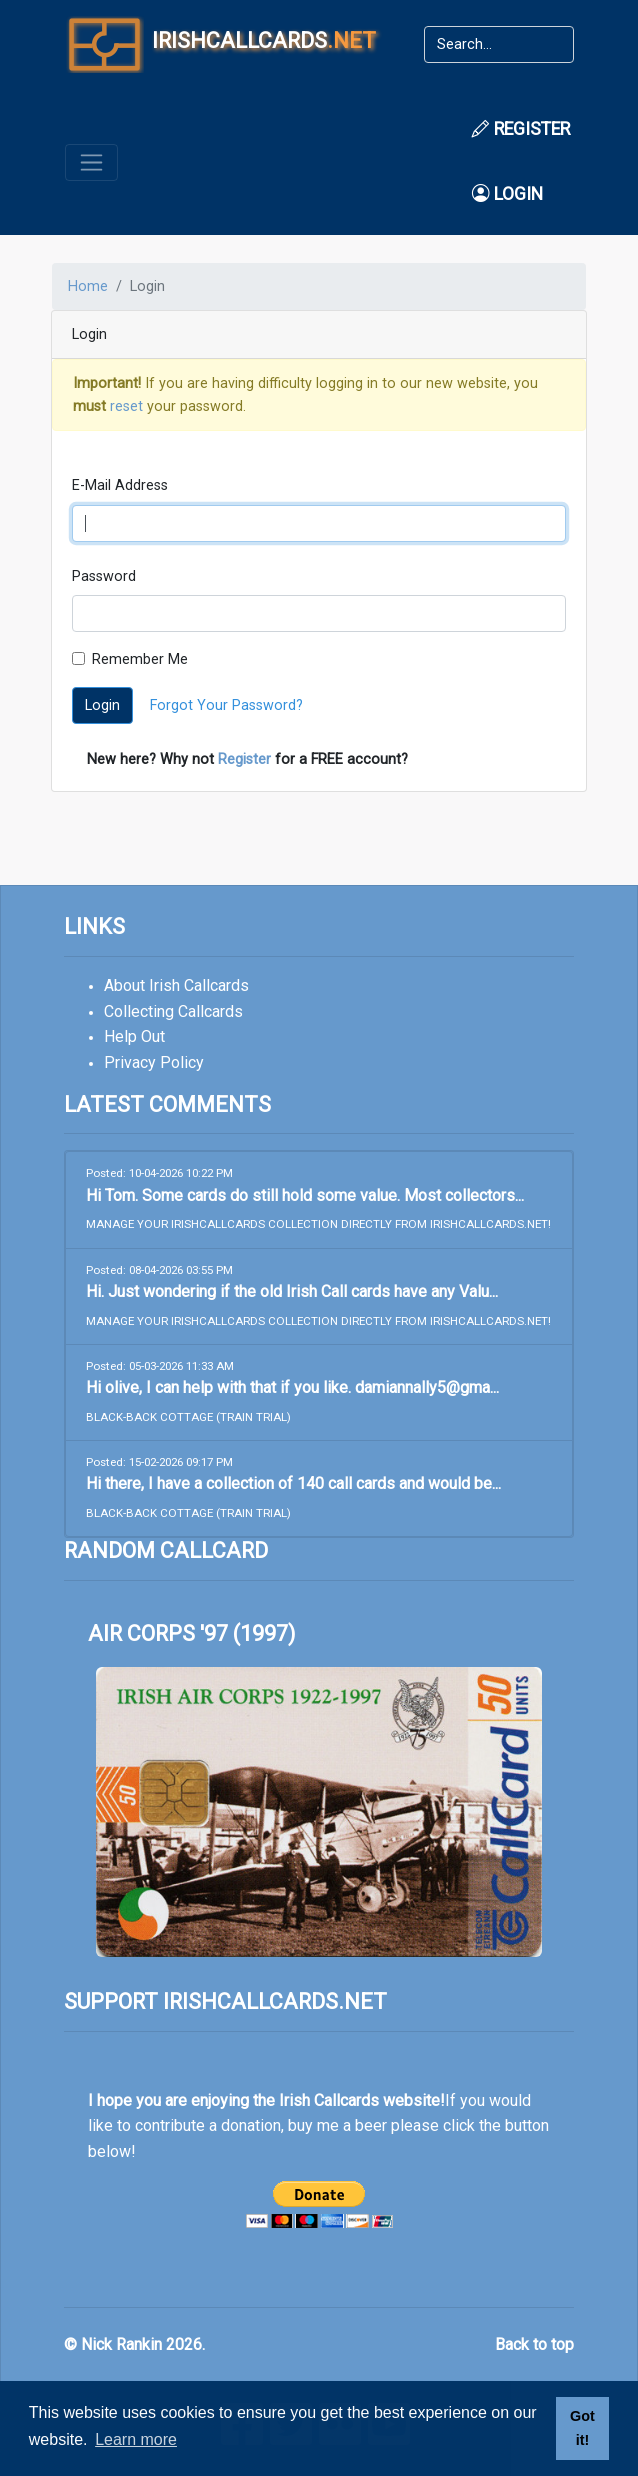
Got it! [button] (582, 2428)
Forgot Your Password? (226, 705)
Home (88, 286)
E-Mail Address (120, 485)
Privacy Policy (154, 1062)
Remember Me (140, 659)
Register (521, 129)
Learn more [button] (136, 2439)
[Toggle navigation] (91, 162)
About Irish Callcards (176, 985)
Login (507, 194)
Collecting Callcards (173, 1011)
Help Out (134, 1036)
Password (104, 576)
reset (126, 406)
